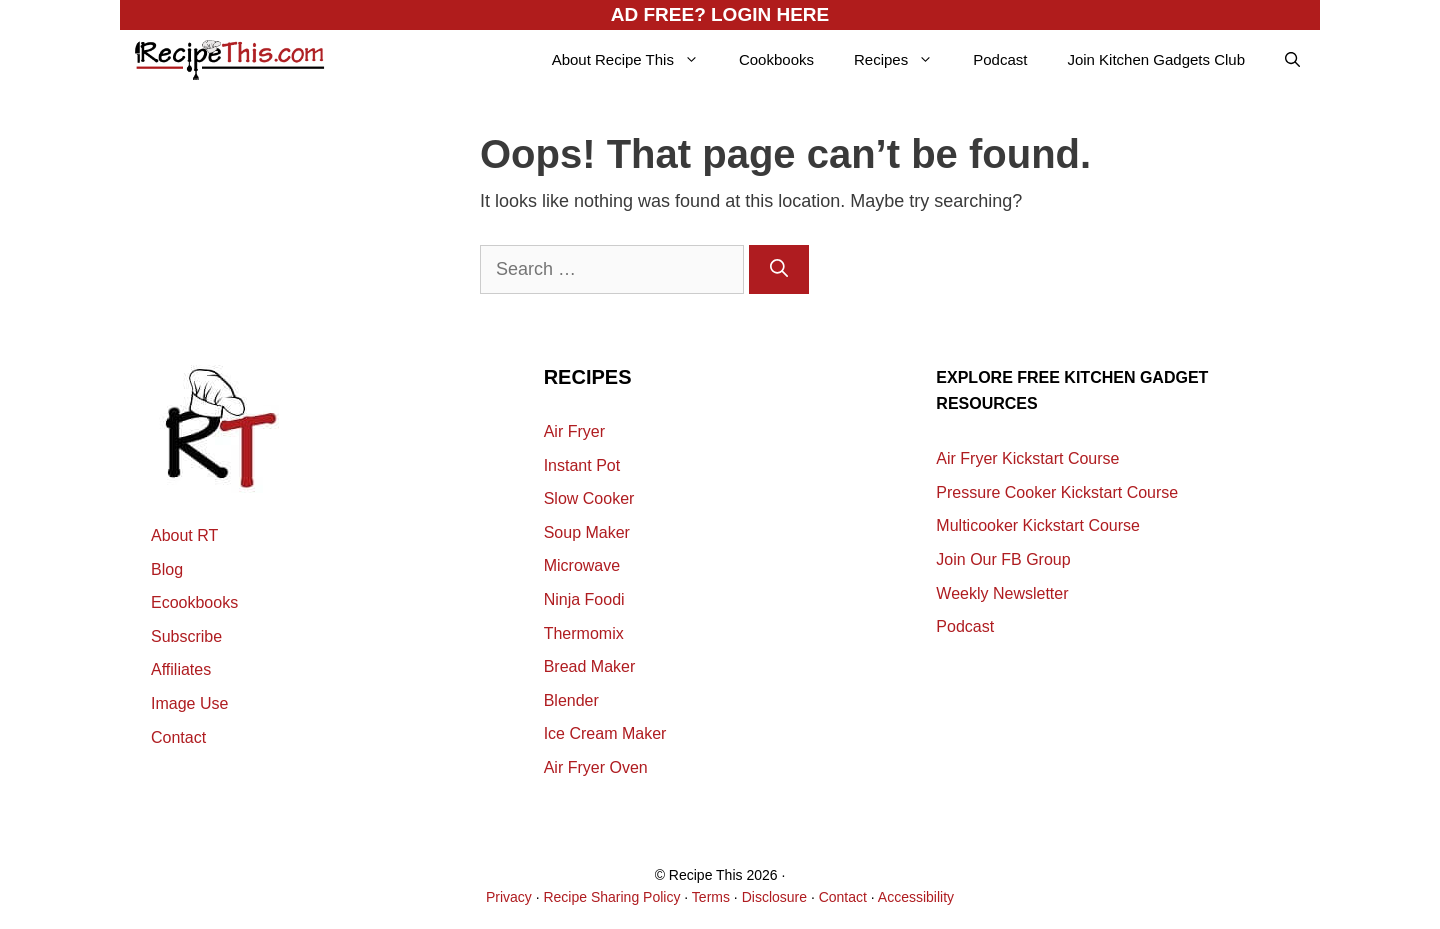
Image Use (189, 703)
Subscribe (186, 636)
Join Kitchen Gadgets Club (1156, 59)
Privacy (509, 897)
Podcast (1000, 59)
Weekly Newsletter (1002, 593)
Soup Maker (587, 532)
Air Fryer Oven (596, 767)
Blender (571, 700)
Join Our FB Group (1003, 559)
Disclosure (774, 897)
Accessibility (916, 897)
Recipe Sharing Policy (611, 897)
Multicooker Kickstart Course (1038, 525)
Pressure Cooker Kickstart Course (1057, 492)
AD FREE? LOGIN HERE (720, 14)
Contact (178, 737)
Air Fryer (574, 431)
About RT (184, 535)
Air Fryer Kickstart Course (1027, 458)
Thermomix (584, 633)
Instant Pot (582, 465)
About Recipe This (635, 60)
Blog (167, 569)
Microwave (582, 565)
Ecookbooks (194, 602)
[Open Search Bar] (1292, 60)
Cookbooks (776, 59)
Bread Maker (590, 666)
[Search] (779, 269)
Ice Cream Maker (605, 733)
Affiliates (181, 669)
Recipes (903, 60)
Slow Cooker (589, 498)
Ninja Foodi (584, 599)
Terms (711, 897)
